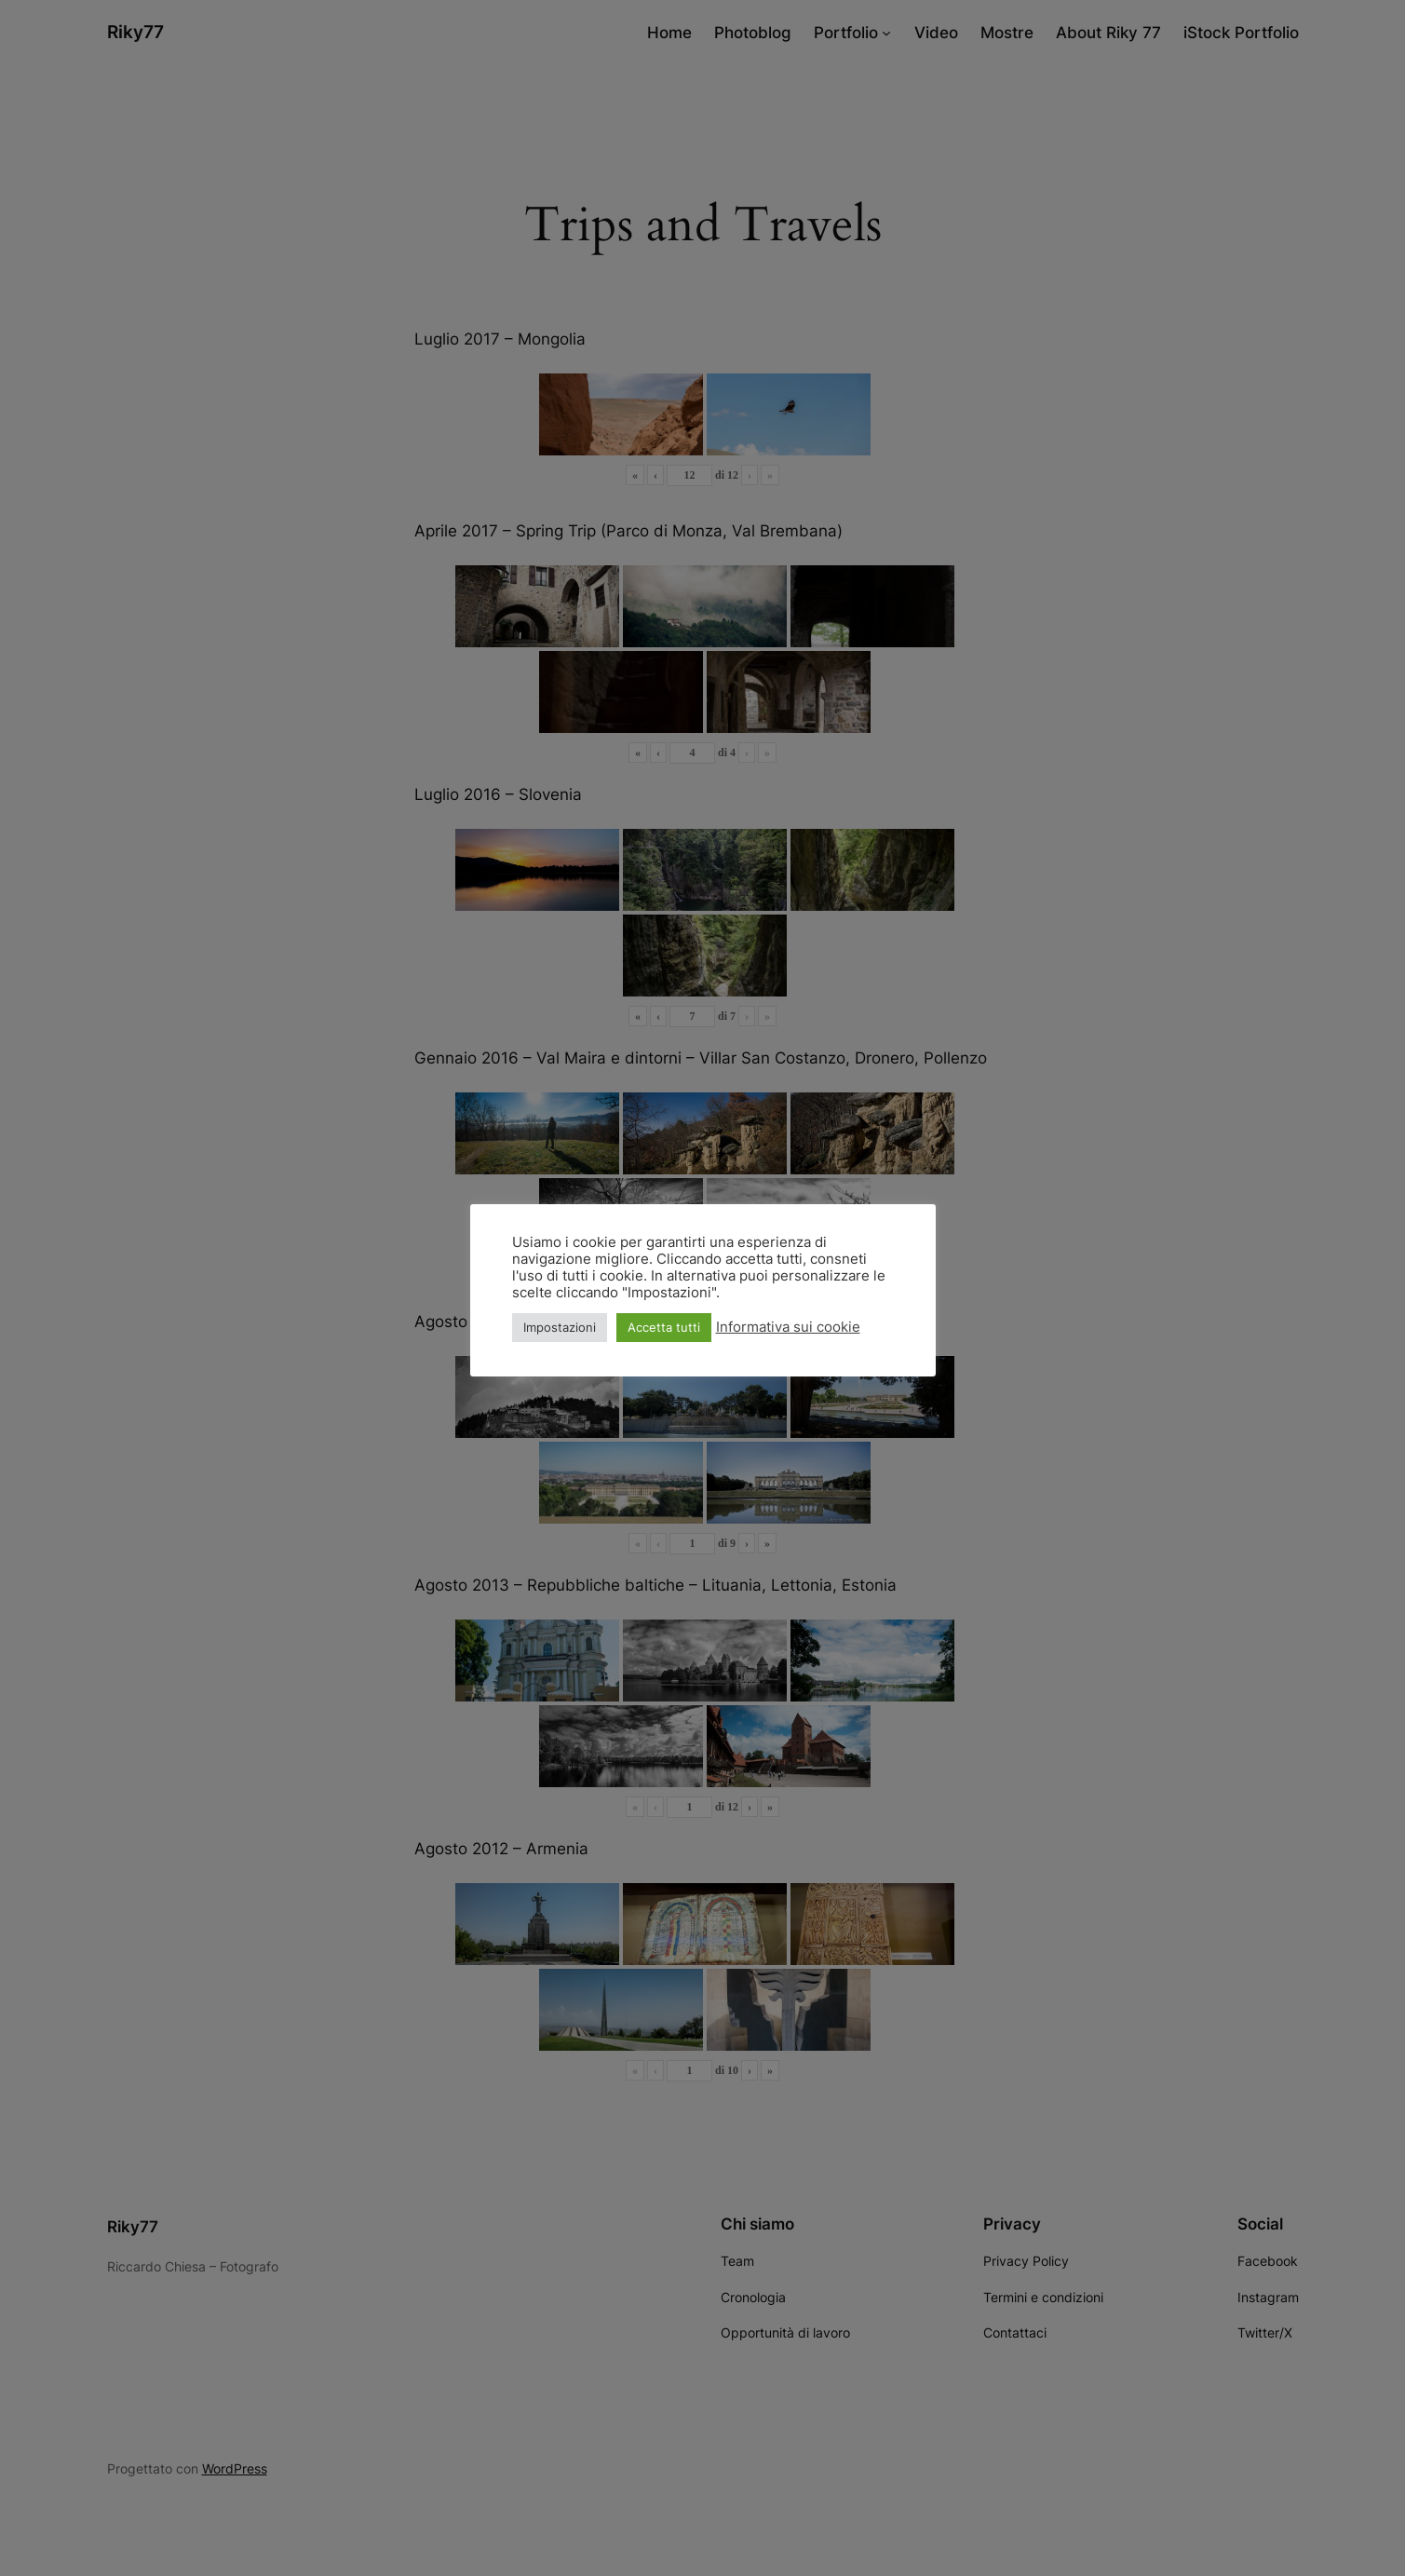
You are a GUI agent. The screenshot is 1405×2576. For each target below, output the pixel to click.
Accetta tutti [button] (664, 1327)
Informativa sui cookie (788, 1327)
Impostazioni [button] (559, 1327)
